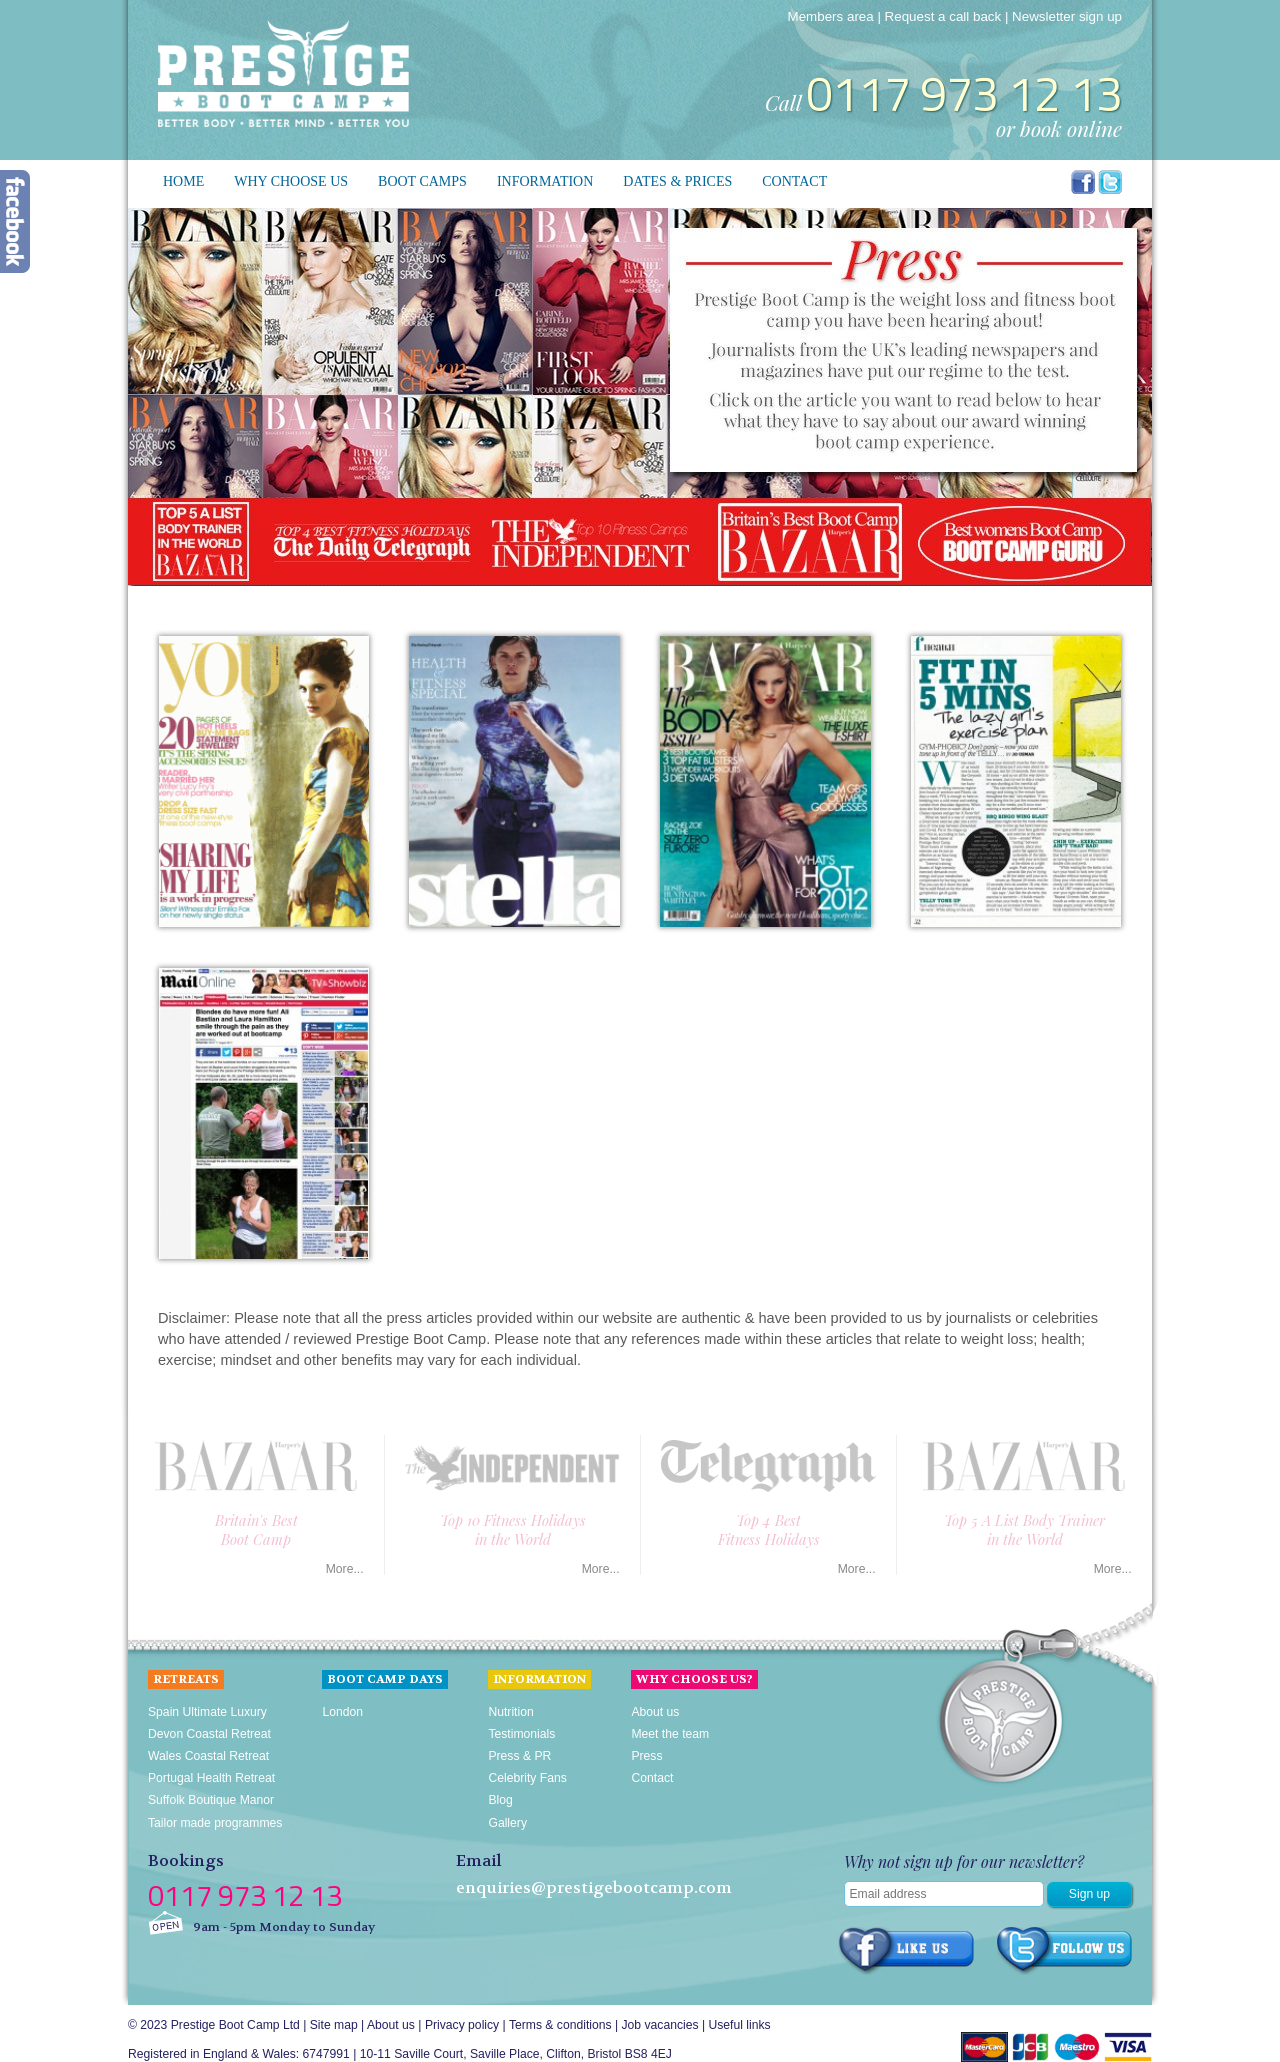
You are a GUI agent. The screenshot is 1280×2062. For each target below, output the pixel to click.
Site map (334, 2025)
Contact (794, 181)
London (342, 1712)
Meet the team (670, 1734)
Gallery (507, 1823)
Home (183, 181)
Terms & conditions (560, 2025)
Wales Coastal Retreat (208, 1756)
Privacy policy (462, 2025)
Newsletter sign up (1067, 16)
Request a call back (943, 16)
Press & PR (519, 1756)
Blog (500, 1800)
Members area (831, 16)
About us (655, 1712)
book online (1071, 128)
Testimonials (521, 1734)
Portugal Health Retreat (211, 1778)
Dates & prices (677, 181)
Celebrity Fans (527, 1778)
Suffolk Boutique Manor (211, 1800)
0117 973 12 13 (964, 93)
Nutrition (510, 1712)
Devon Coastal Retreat (209, 1734)
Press (646, 1756)
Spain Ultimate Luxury (207, 1712)
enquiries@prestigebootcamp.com (594, 1888)
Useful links (739, 2025)
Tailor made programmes (215, 1823)
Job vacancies (660, 2025)
